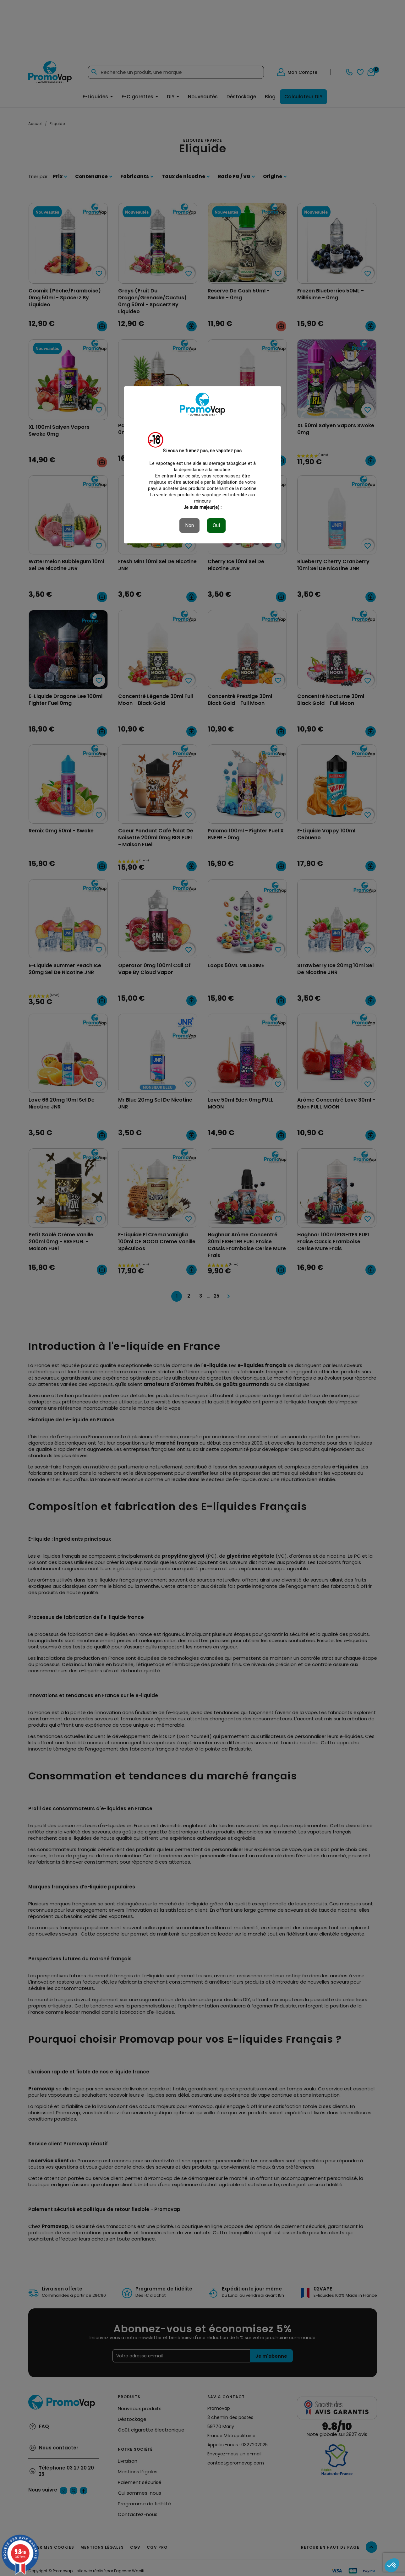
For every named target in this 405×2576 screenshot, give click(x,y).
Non (189, 525)
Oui (216, 525)
